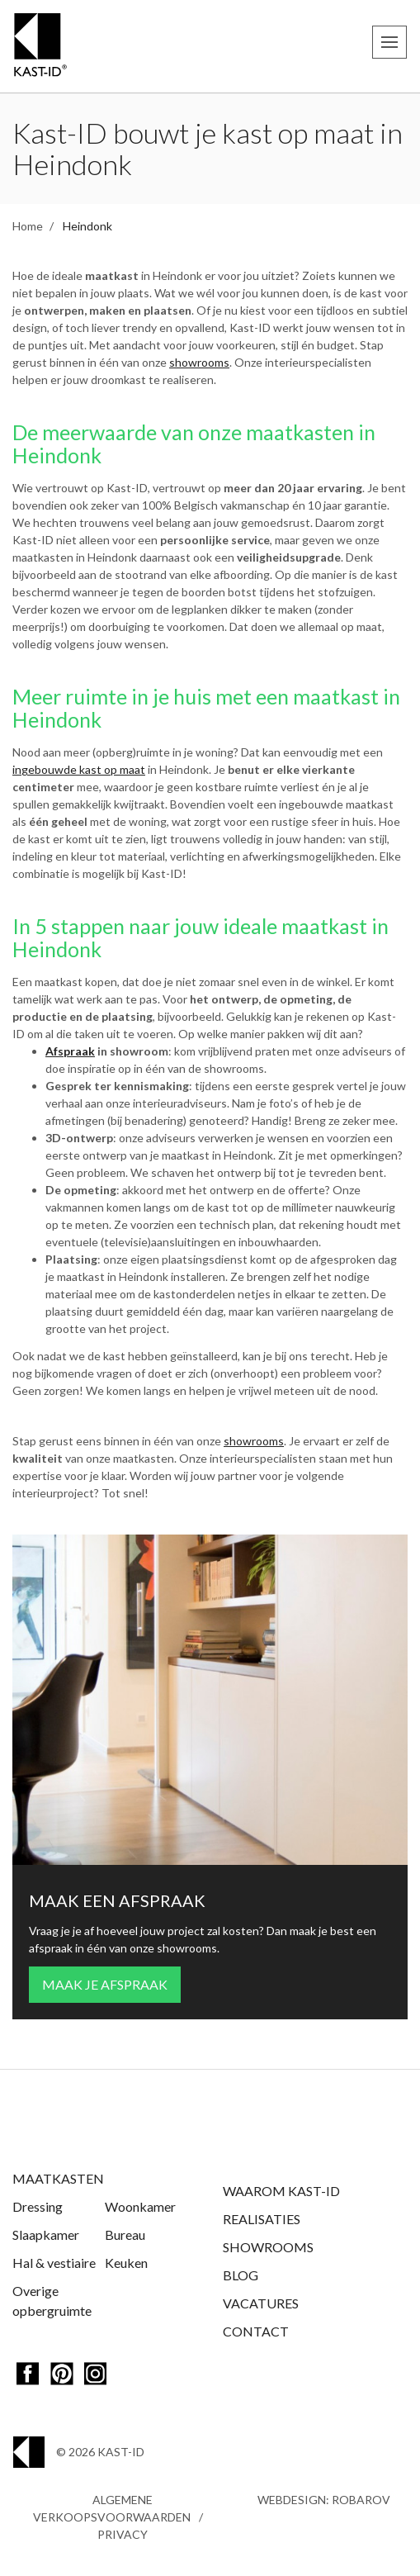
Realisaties (261, 2219)
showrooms (199, 362)
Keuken (126, 2262)
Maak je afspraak (105, 1984)
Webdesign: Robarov (323, 2500)
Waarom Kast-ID (281, 2191)
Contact (256, 2331)
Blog (240, 2275)
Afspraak (70, 1051)
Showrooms (268, 2247)
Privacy (122, 2534)
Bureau (125, 2234)
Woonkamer (140, 2206)
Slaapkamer (45, 2234)
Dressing (37, 2206)
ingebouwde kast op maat (78, 769)
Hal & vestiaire (54, 2262)
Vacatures (261, 2303)
